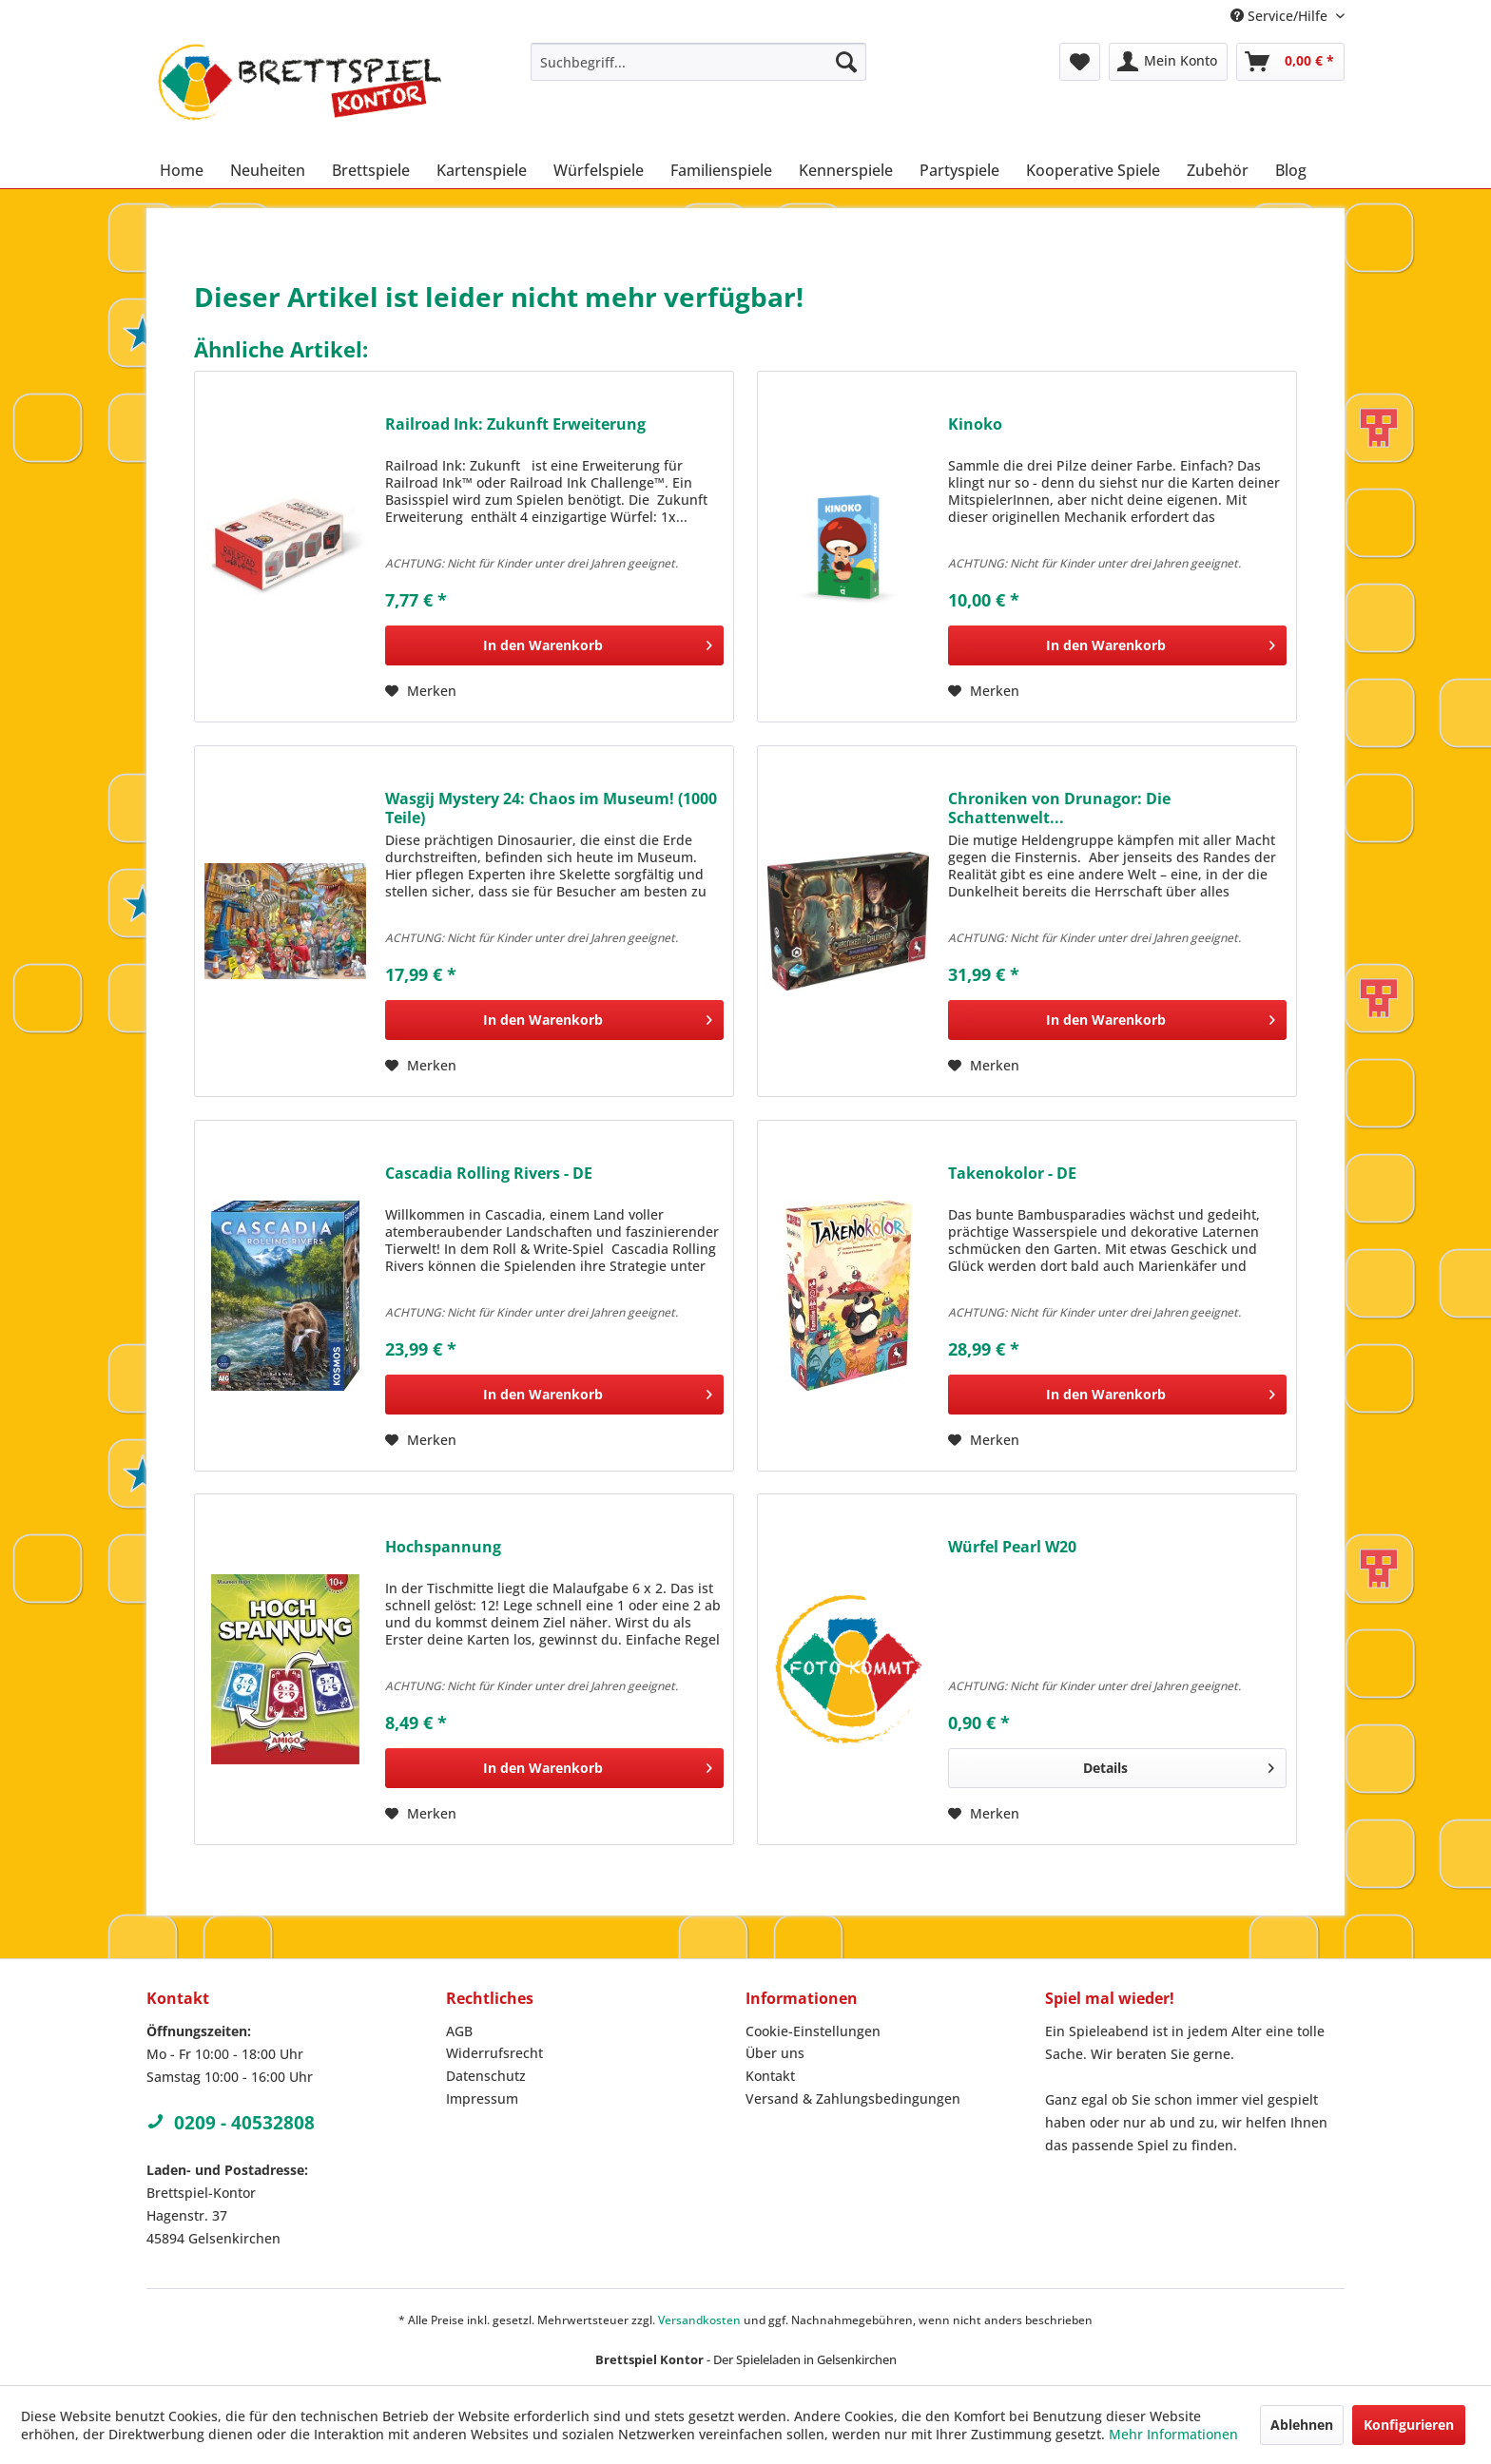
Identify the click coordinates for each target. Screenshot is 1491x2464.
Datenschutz (486, 2076)
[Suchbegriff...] (698, 62)
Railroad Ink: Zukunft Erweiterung (515, 424)
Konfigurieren (1409, 2425)
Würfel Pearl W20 (1012, 1547)
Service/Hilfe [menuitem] (1280, 16)
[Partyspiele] (959, 170)
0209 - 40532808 (230, 2122)
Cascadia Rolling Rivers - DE (488, 1174)
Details (1178, 1765)
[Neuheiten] (268, 170)
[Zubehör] (1217, 170)
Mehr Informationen (1173, 2434)
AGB (459, 2031)
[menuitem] (698, 62)
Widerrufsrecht (494, 2053)
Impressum (482, 2098)
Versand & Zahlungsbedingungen (853, 2098)
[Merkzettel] (1079, 62)
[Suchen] (846, 62)
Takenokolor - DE (1012, 1174)
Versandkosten (699, 2320)
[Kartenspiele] (481, 170)
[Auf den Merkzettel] (420, 691)
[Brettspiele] (371, 170)
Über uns (775, 2053)
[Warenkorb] (1290, 62)
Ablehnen (1301, 2425)
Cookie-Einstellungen (813, 2031)
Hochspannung (443, 1547)
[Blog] (1291, 170)
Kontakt (770, 2076)
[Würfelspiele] (598, 170)
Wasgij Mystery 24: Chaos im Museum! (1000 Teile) (551, 808)
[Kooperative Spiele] (1093, 170)
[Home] (181, 170)
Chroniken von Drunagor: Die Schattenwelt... (1059, 808)
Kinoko (975, 424)
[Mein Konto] (1168, 62)
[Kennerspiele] (845, 170)
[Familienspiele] (721, 170)
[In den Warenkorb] (554, 645)
